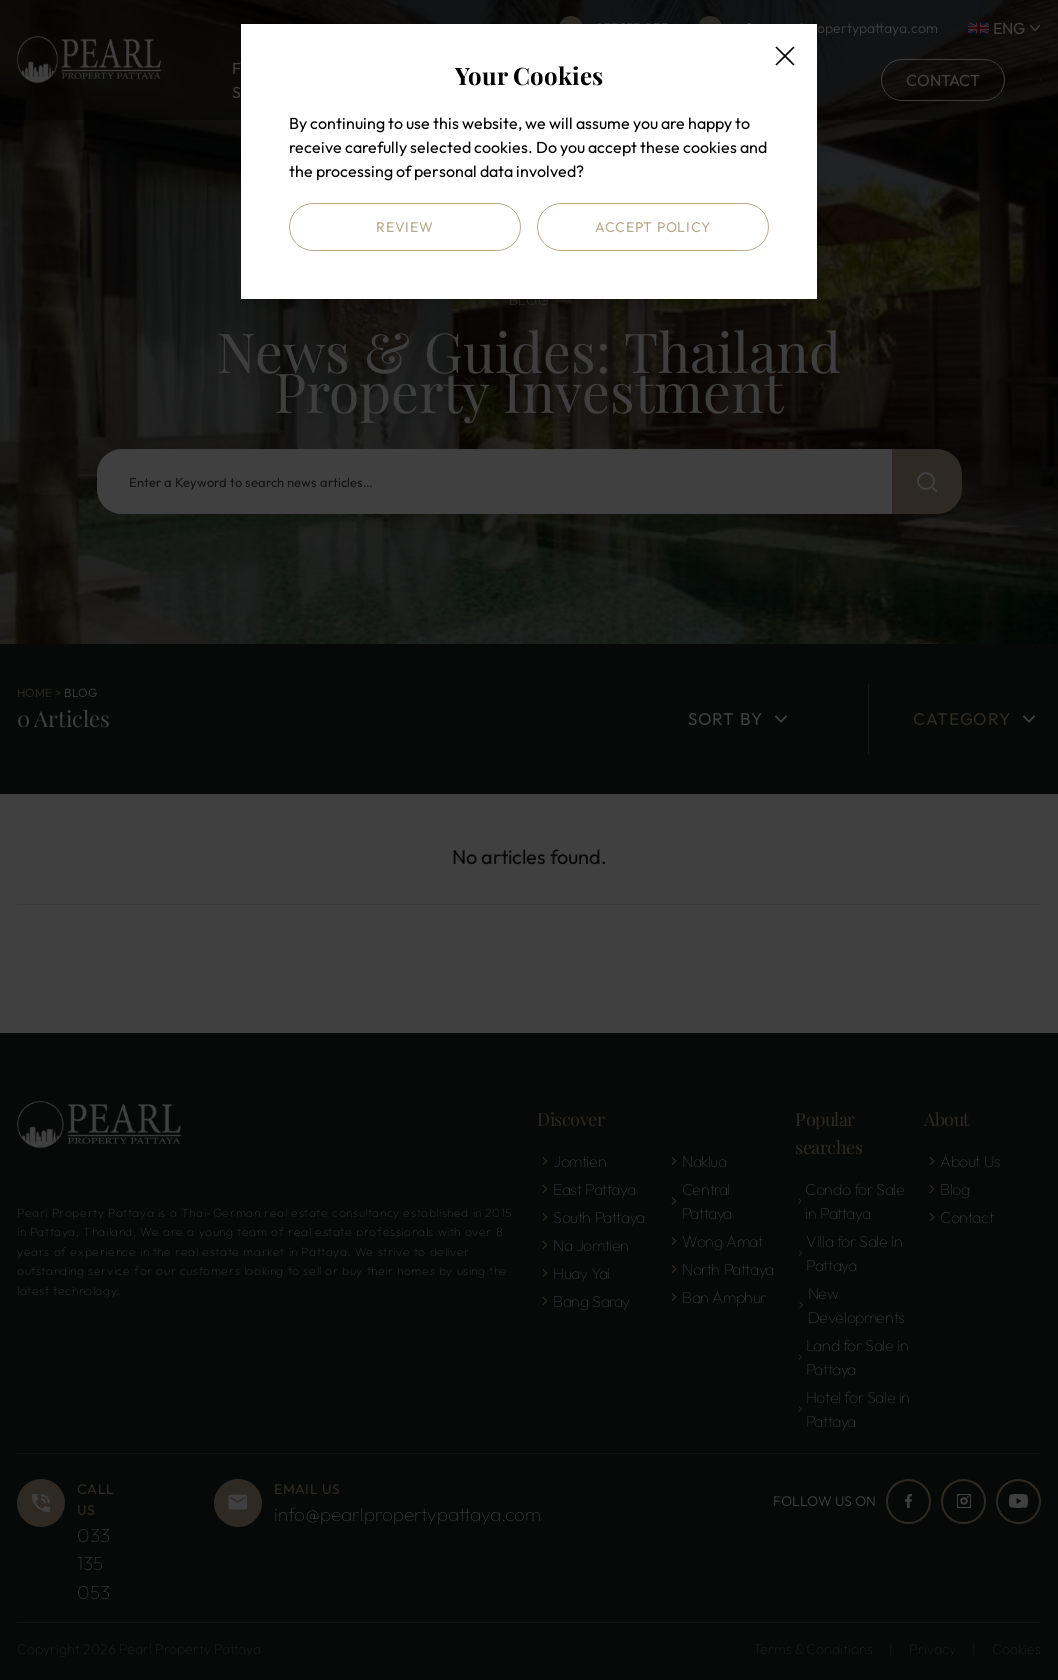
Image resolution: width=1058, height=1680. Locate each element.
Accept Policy (653, 227)
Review (404, 227)
